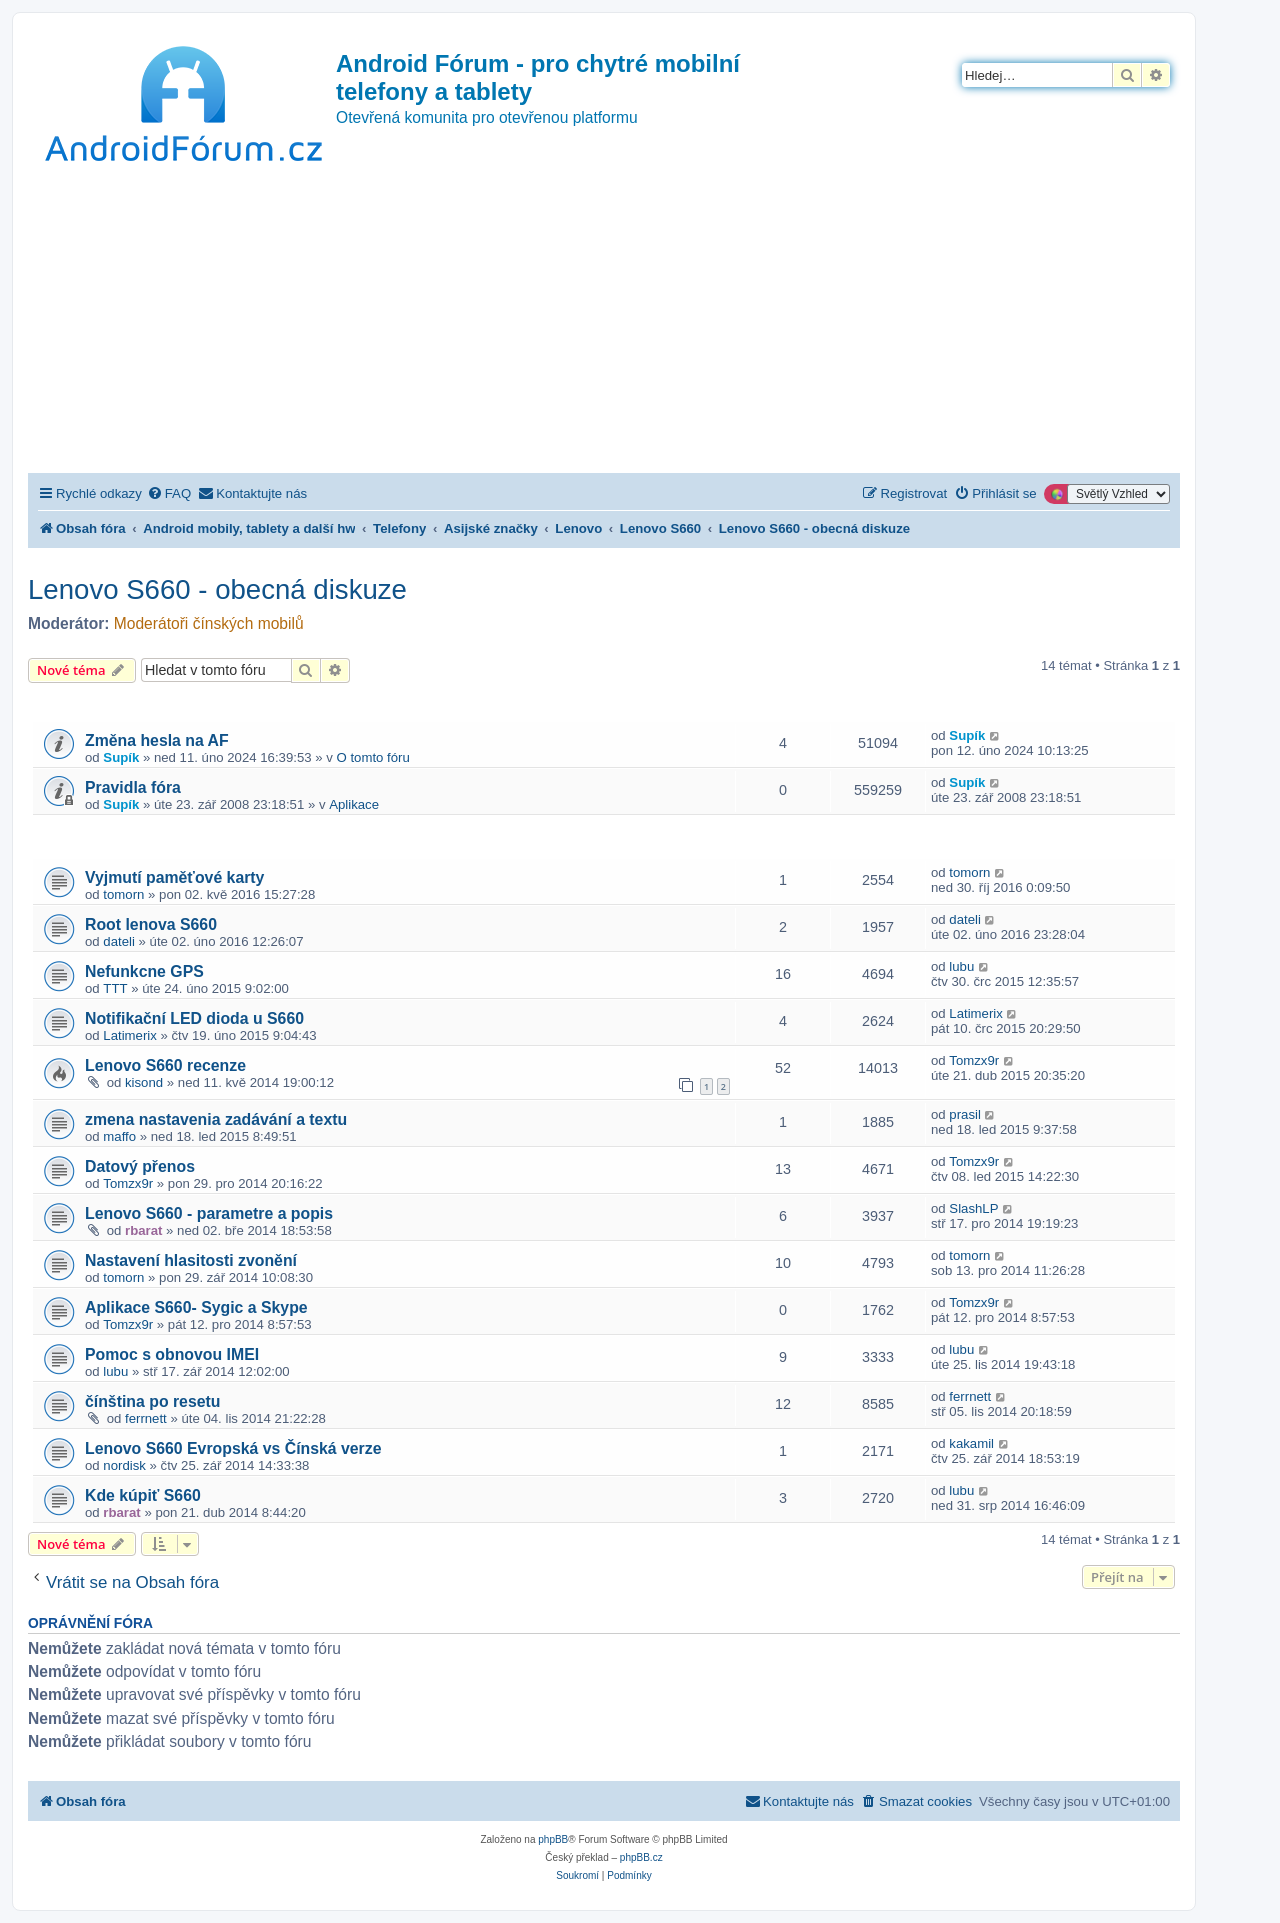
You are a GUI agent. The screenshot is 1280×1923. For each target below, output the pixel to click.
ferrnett (146, 1418)
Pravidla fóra (133, 787)
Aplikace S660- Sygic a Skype (196, 1307)
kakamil (971, 1443)
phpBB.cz (641, 1857)
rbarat (143, 1230)
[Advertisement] (604, 323)
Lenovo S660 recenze (165, 1065)
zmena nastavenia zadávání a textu (216, 1119)
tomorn (123, 894)
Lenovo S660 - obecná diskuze (217, 589)
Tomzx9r (974, 1060)
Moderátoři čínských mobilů (209, 623)
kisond (144, 1082)
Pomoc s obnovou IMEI (172, 1354)
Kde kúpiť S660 (143, 1495)
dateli (119, 941)
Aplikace (354, 804)
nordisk (124, 1465)
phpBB (553, 1839)
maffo (119, 1136)
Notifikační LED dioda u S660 (194, 1018)
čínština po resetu (152, 1401)
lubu (961, 966)
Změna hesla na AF (157, 740)
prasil (965, 1114)
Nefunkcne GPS (144, 971)
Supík (121, 757)
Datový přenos (140, 1166)
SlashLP (973, 1208)
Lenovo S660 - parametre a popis (209, 1213)
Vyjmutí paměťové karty (174, 877)
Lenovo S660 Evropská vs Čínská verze (233, 1448)
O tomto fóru (373, 757)
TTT (115, 988)
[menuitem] (169, 493)
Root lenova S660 (151, 924)
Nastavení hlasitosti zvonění (191, 1260)
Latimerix (130, 1035)
